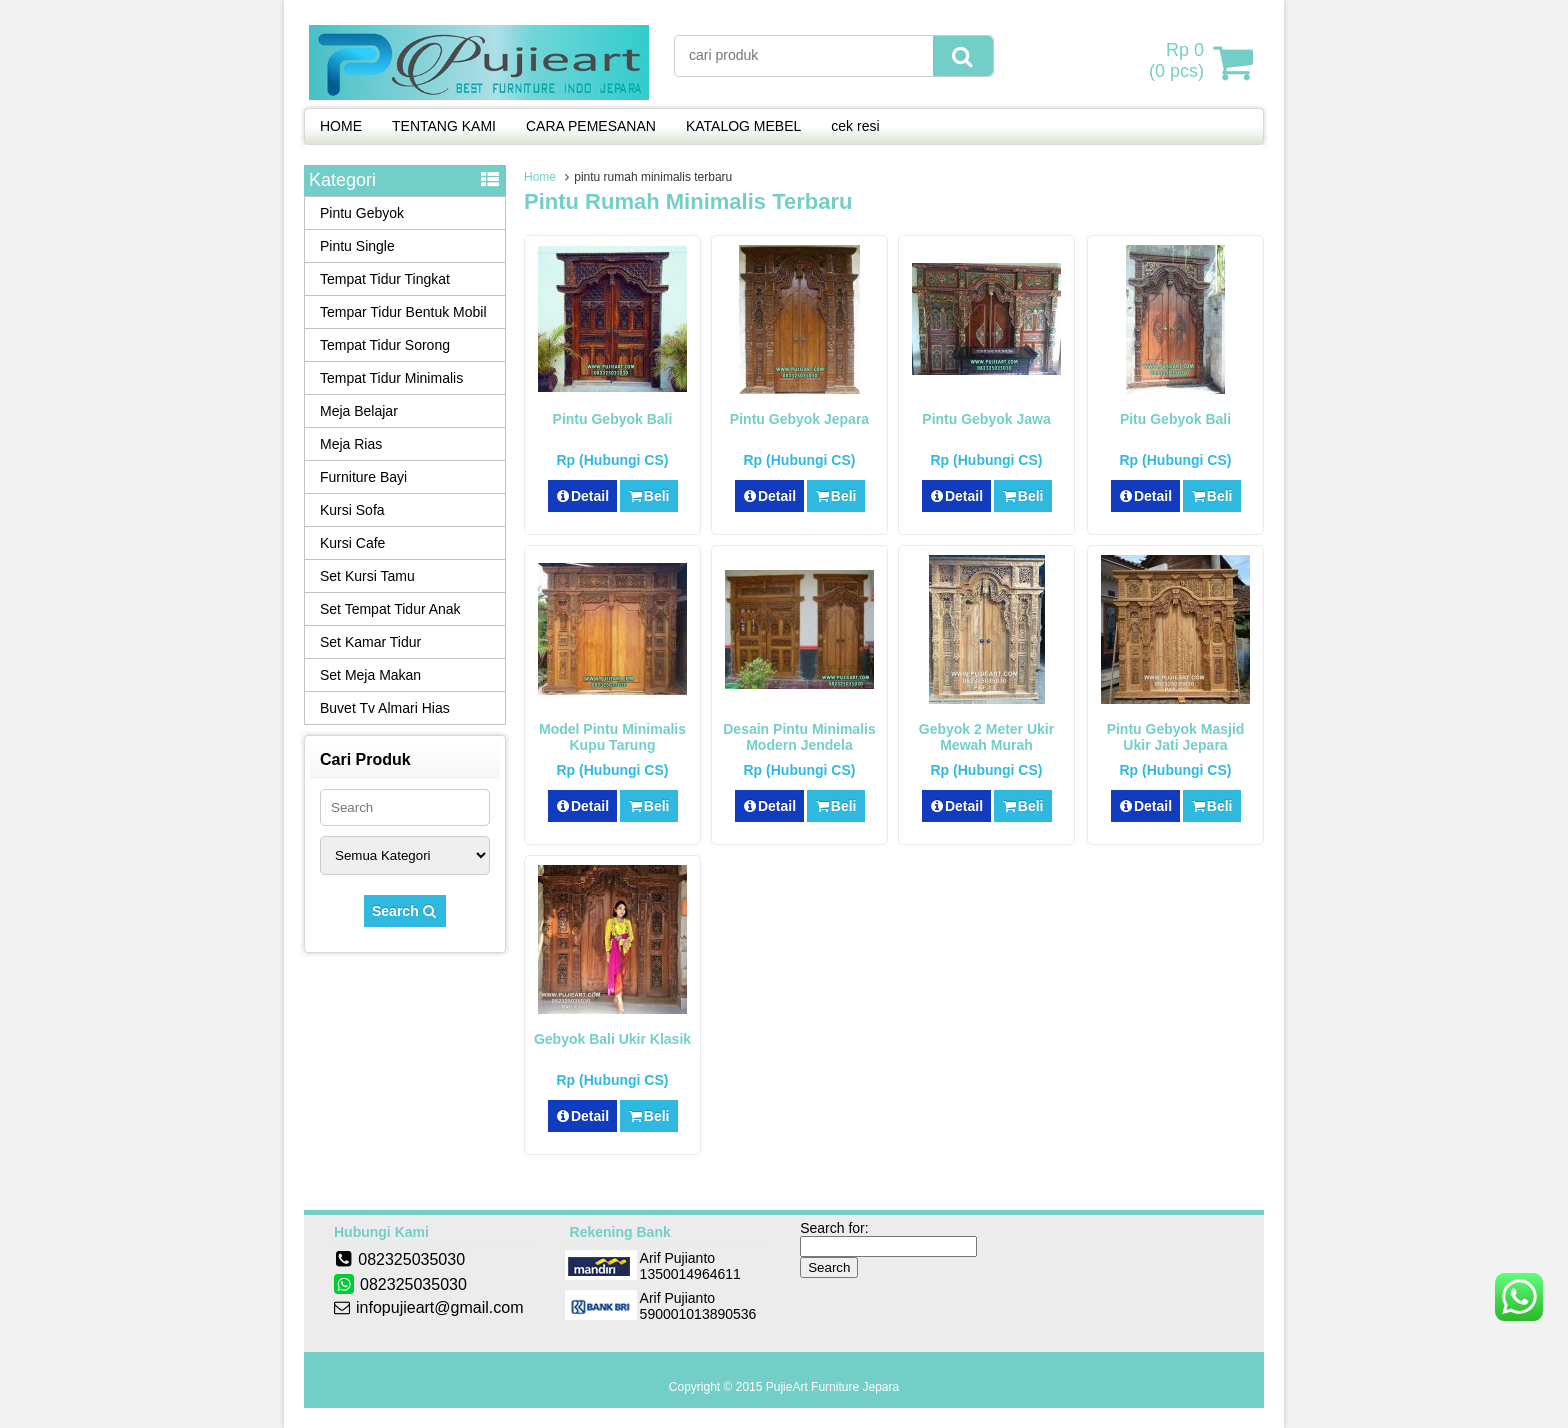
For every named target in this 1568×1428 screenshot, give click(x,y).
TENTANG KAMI (444, 126)
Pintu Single (357, 246)
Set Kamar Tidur (370, 642)
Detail (583, 496)
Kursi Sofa (352, 510)
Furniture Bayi (363, 477)
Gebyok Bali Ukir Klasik (612, 1039)
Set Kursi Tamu (367, 576)
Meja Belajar (359, 411)
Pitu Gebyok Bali (1175, 419)
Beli (648, 496)
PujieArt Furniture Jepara (832, 1387)
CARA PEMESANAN (591, 126)
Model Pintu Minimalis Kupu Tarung (612, 737)
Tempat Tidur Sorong (385, 345)
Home (540, 177)
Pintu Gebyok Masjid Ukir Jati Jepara (1176, 737)
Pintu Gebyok (362, 213)
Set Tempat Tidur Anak (390, 609)
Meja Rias (351, 444)
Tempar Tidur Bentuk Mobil (403, 312)
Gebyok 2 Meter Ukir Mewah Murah (986, 737)
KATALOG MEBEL (743, 126)
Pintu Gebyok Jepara (799, 419)
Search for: (834, 1228)
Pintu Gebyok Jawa (986, 419)
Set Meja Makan (370, 675)
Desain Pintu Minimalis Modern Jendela (799, 737)
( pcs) (1179, 62)
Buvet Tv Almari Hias (385, 708)
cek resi (855, 126)
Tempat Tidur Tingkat (385, 279)
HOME (341, 126)
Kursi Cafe (352, 543)
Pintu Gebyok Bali (613, 419)
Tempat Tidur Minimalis (391, 378)
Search (405, 911)
